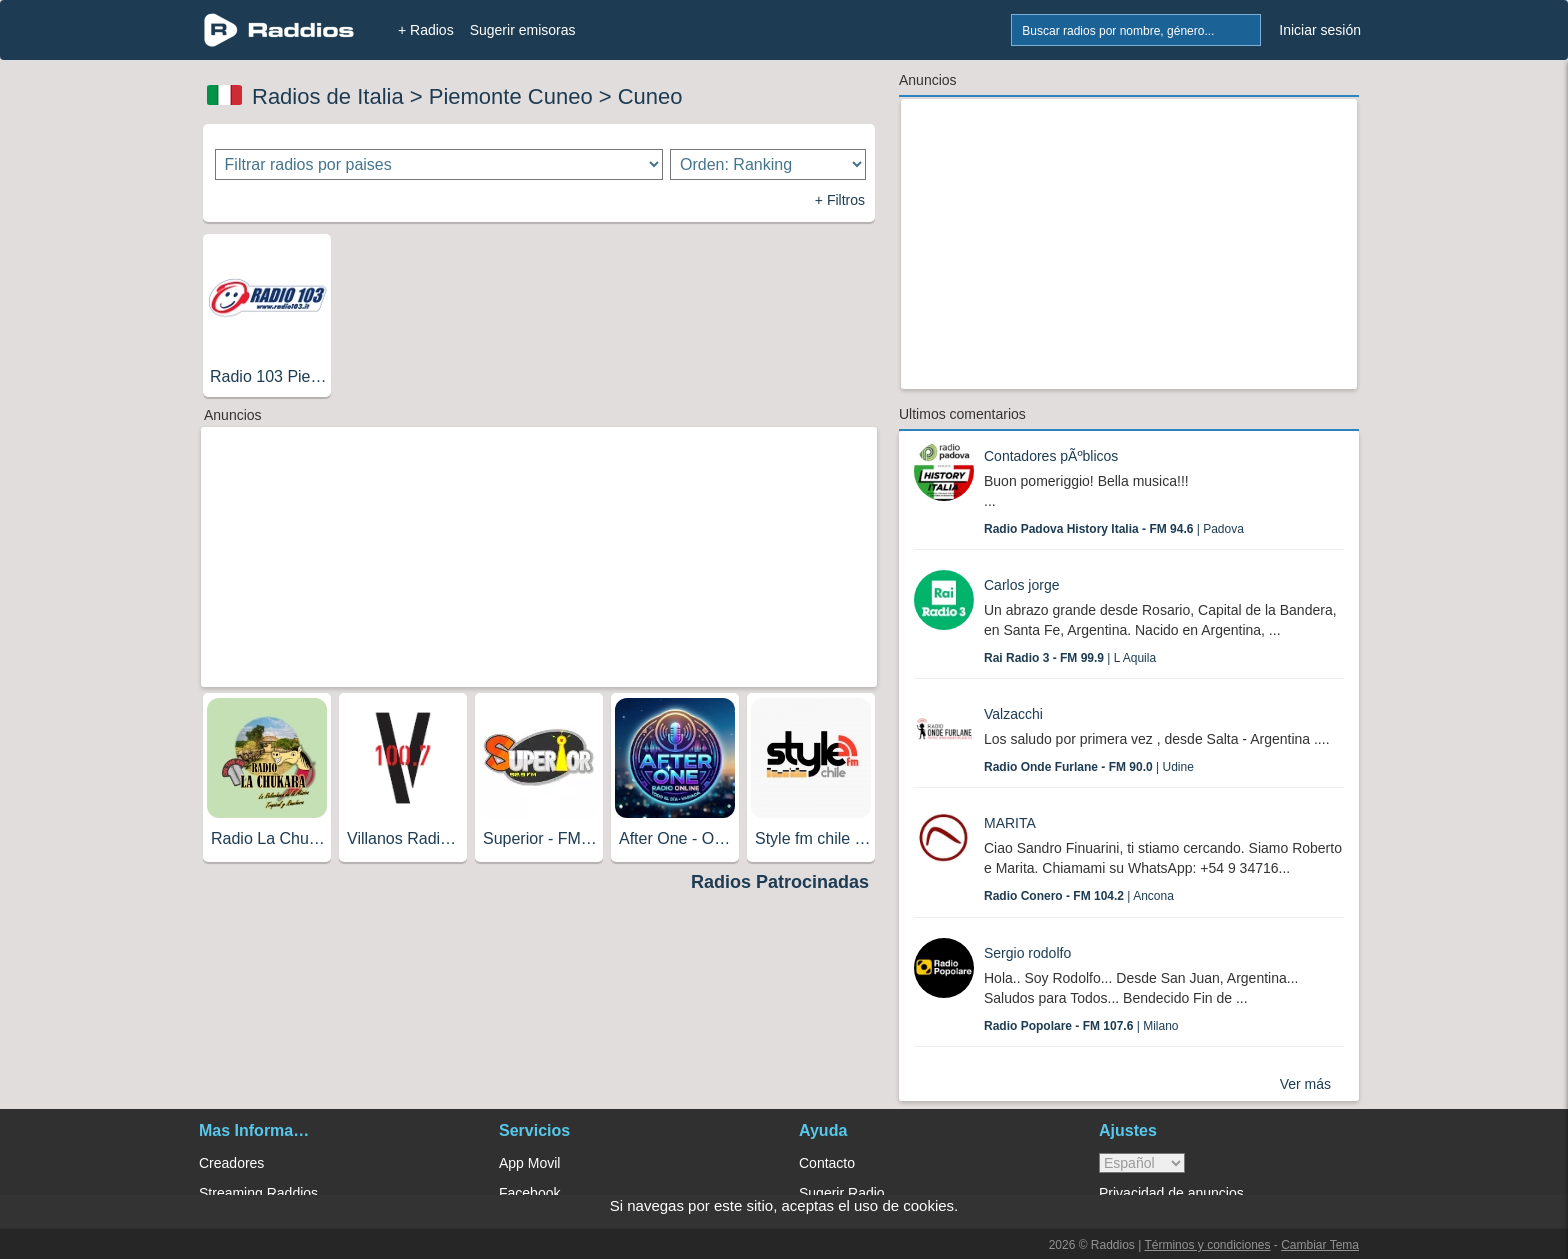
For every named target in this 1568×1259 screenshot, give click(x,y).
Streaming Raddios (258, 1193)
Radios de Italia (328, 96)
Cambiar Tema (1320, 1245)
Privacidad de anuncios (1171, 1193)
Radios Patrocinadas (780, 882)
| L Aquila (1070, 658)
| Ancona (1079, 896)
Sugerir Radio (842, 1193)
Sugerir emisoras (523, 30)
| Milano (1081, 1026)
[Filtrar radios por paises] (439, 164)
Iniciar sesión (1320, 30)
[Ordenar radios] (768, 164)
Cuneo (650, 96)
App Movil (529, 1163)
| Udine (1089, 767)
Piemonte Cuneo (511, 96)
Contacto (827, 1163)
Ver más (1305, 1084)
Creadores (231, 1163)
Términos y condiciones (1207, 1245)
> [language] (1142, 1163)
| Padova (1114, 529)
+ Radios (426, 30)
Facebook (529, 1193)
